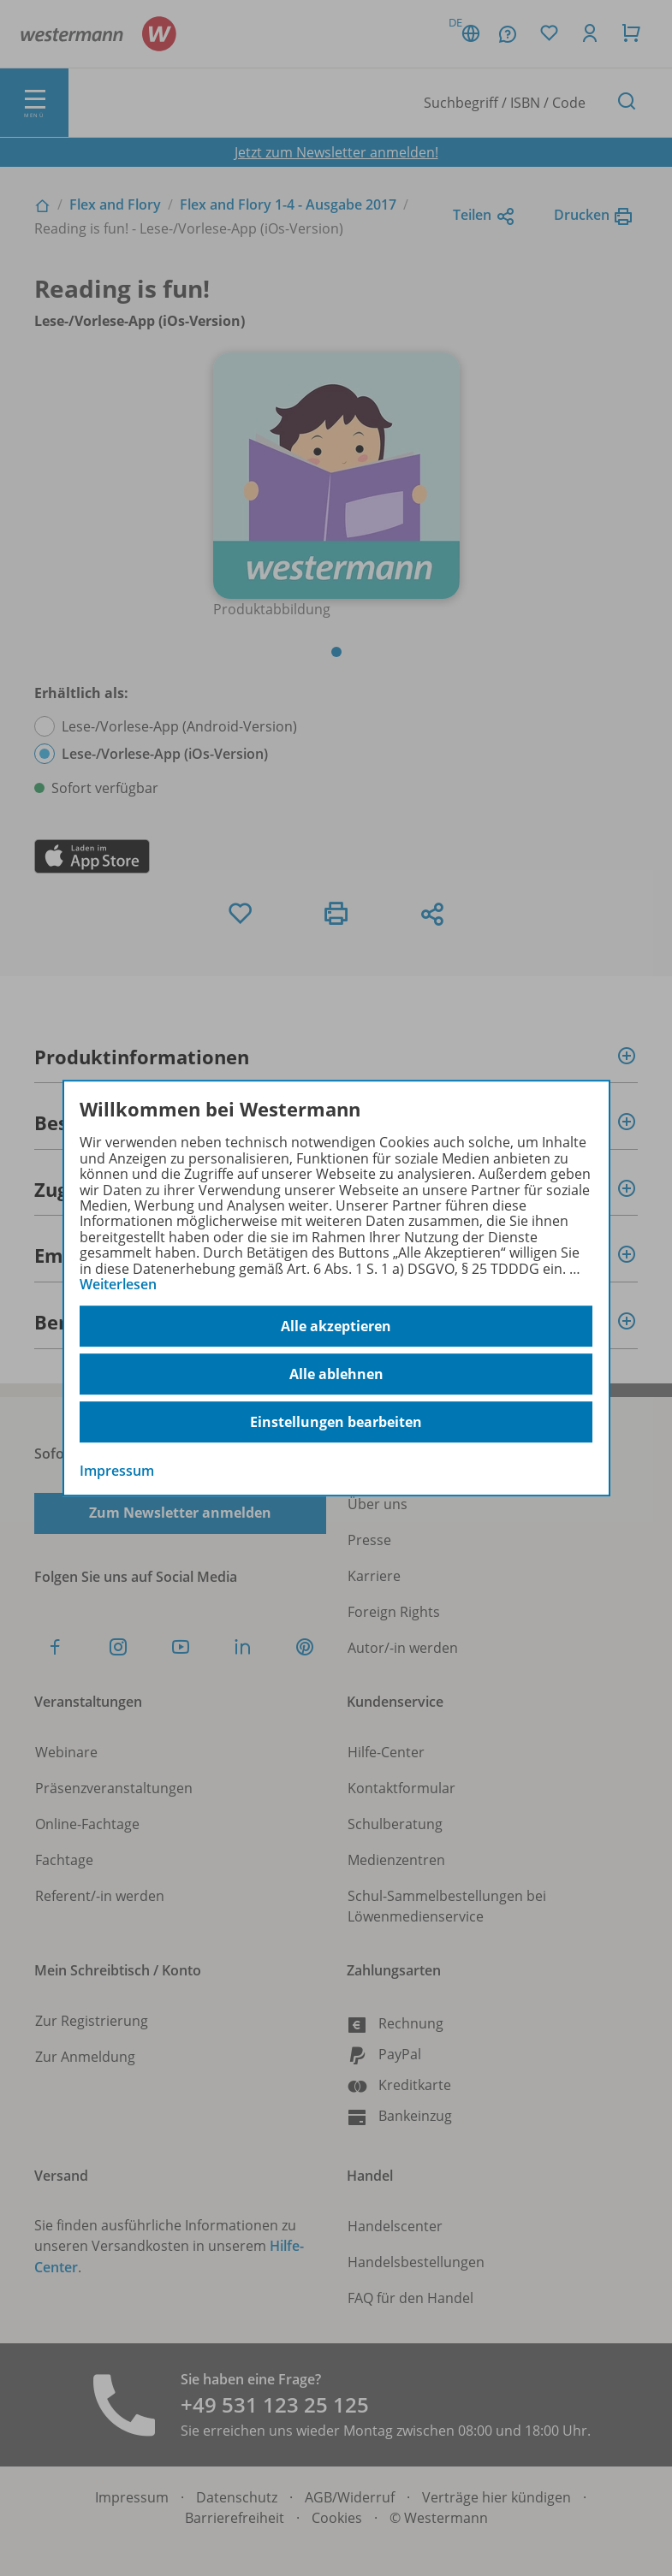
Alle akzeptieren (336, 1326)
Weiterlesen (118, 1284)
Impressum (117, 1471)
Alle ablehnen (336, 1374)
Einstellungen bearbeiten (336, 1421)
